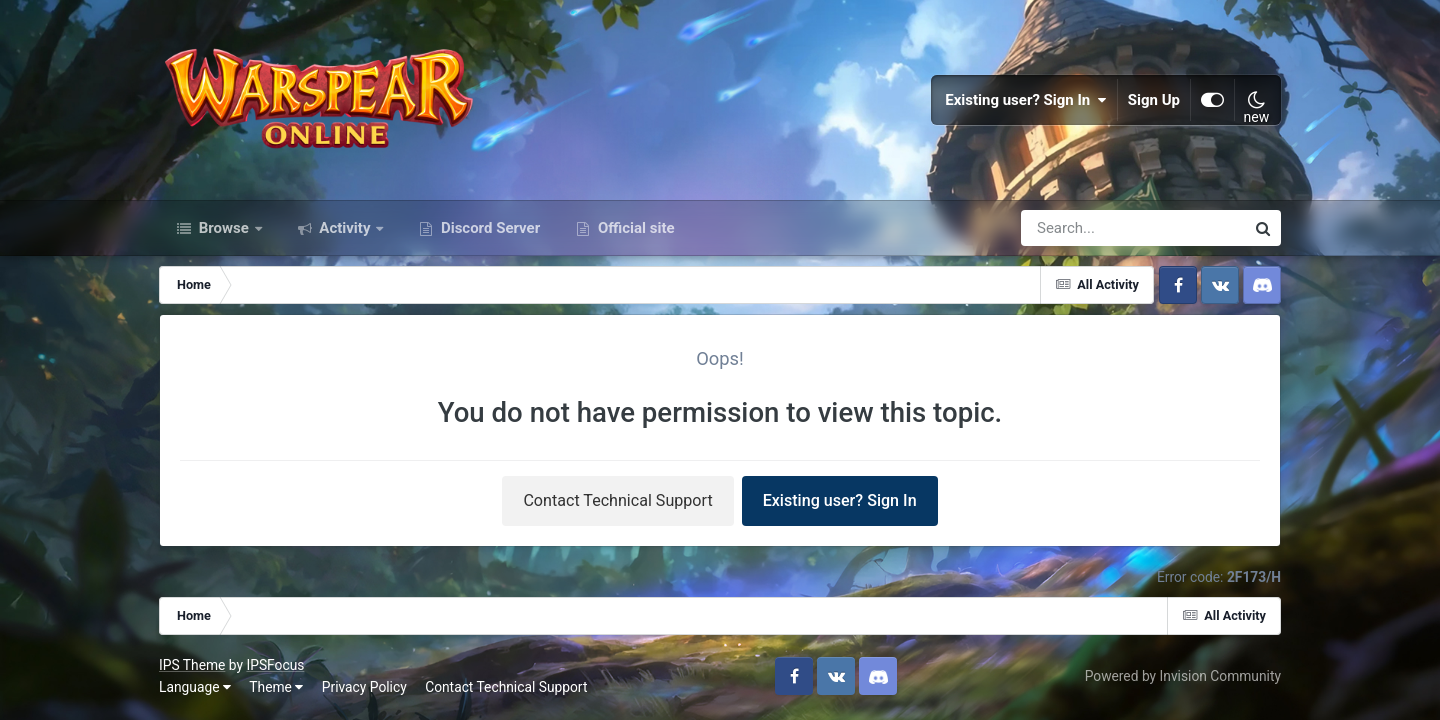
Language (195, 687)
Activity (345, 228)
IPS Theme (192, 665)
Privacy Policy (364, 687)
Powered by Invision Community (1183, 676)
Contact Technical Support (617, 500)
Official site (634, 228)
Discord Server (488, 228)
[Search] (1076, 228)
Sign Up (1154, 100)
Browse (224, 228)
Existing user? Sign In (1026, 100)
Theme (276, 687)
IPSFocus (275, 665)
